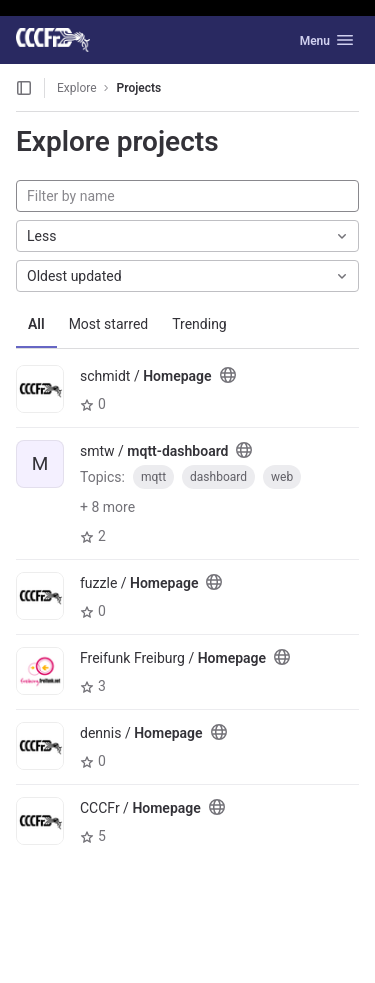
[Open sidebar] (24, 88)
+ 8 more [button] (107, 507)
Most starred (109, 324)
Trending (199, 324)
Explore (77, 88)
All (36, 324)
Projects (139, 88)
